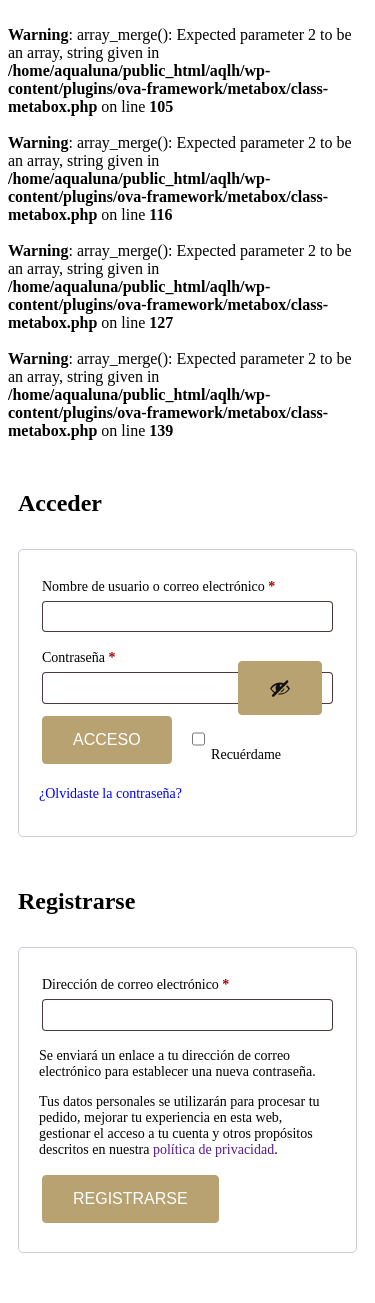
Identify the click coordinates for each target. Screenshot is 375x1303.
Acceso (107, 739)
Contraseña (110, 654)
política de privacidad (213, 1149)
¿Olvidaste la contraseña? (110, 793)
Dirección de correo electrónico (167, 981)
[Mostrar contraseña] (280, 688)
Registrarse (130, 1198)
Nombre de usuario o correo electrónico (187, 583)
